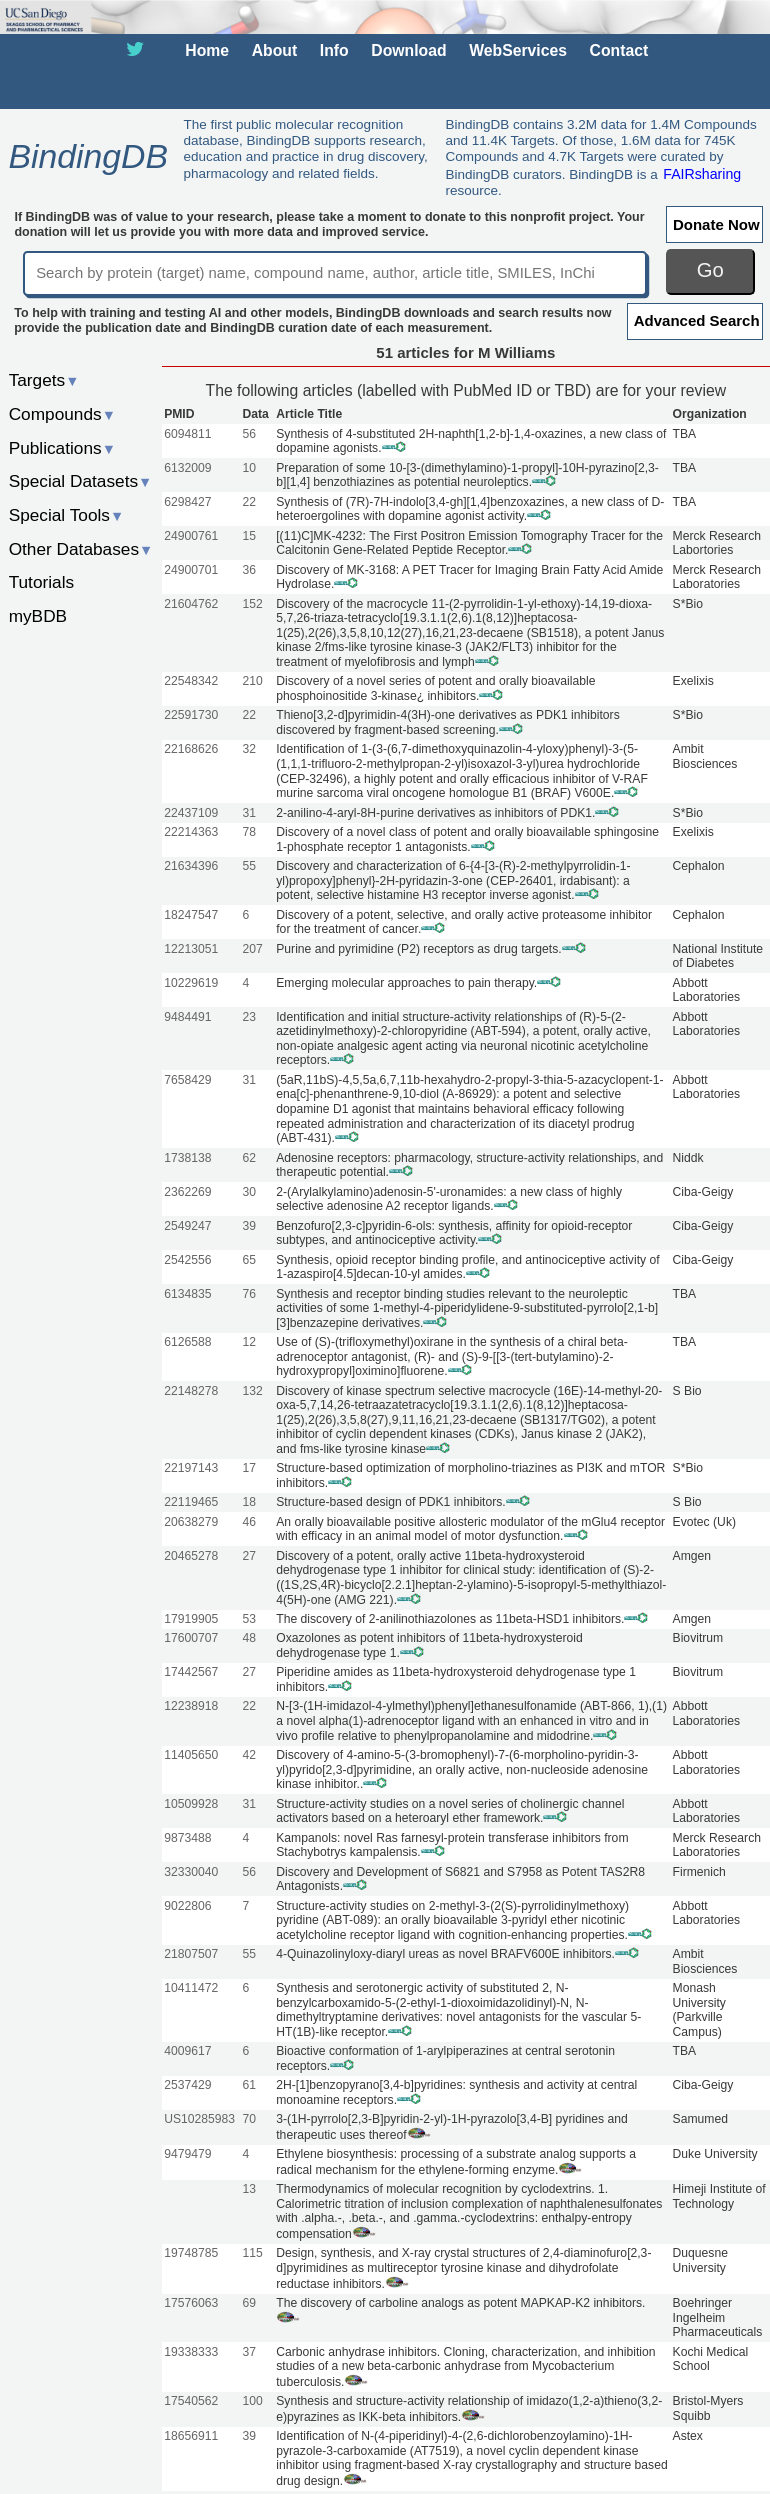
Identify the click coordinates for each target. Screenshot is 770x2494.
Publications (62, 448)
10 (249, 468)
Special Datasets (81, 481)
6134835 (187, 1294)
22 (249, 502)
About (274, 50)
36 (249, 570)
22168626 (191, 749)
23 (249, 1017)
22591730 (191, 715)
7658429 (187, 1080)
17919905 (191, 1619)
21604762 (191, 604)
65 (249, 1260)
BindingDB (87, 156)
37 (249, 2352)
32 (249, 749)
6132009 (187, 468)
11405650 (191, 1755)
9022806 (187, 1906)
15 (249, 536)
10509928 (191, 1804)
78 (249, 832)
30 (249, 1192)
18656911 (191, 2436)
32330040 (191, 1872)
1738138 (187, 1158)
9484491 (187, 1017)
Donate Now (716, 224)
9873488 (187, 1838)
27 (249, 1556)
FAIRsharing (702, 174)
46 (249, 1522)
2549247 (187, 1226)
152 (252, 604)
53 (249, 1619)
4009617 (187, 2051)
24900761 (191, 536)
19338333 (191, 2352)
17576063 (191, 2303)
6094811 (187, 434)
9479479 (187, 2154)
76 (249, 1294)
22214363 (191, 832)
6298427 (187, 502)
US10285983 (199, 2119)
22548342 (191, 681)
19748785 (191, 2253)
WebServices (518, 50)
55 (249, 866)
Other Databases (81, 549)
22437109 (191, 813)
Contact (619, 50)
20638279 (191, 1522)
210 (252, 681)
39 (249, 1226)
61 (249, 2085)
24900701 (191, 570)
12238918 (191, 1706)
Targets (44, 380)
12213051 (191, 949)
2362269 (187, 1192)
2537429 (187, 2085)
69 (249, 2303)
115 (252, 2253)
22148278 (191, 1391)
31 (249, 813)
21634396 (191, 866)
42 (249, 1755)
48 (249, 1638)
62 (249, 1158)
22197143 (191, 1468)
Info (334, 50)
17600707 (191, 1638)
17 (249, 1468)
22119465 (191, 1502)
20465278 (191, 1556)
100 (252, 2401)
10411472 (191, 1988)
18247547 (191, 915)
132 (252, 1391)
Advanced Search (697, 320)
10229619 (191, 983)
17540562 (191, 2401)
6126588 (187, 1342)
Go (710, 270)
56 (249, 434)
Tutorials (42, 582)
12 (249, 1342)
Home (207, 50)
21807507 (191, 1954)
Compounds (62, 414)
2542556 (187, 1260)
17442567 (191, 1672)
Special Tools (67, 515)
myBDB (38, 616)
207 (252, 949)
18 (249, 1502)
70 (249, 2119)
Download (408, 50)
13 (249, 2189)
